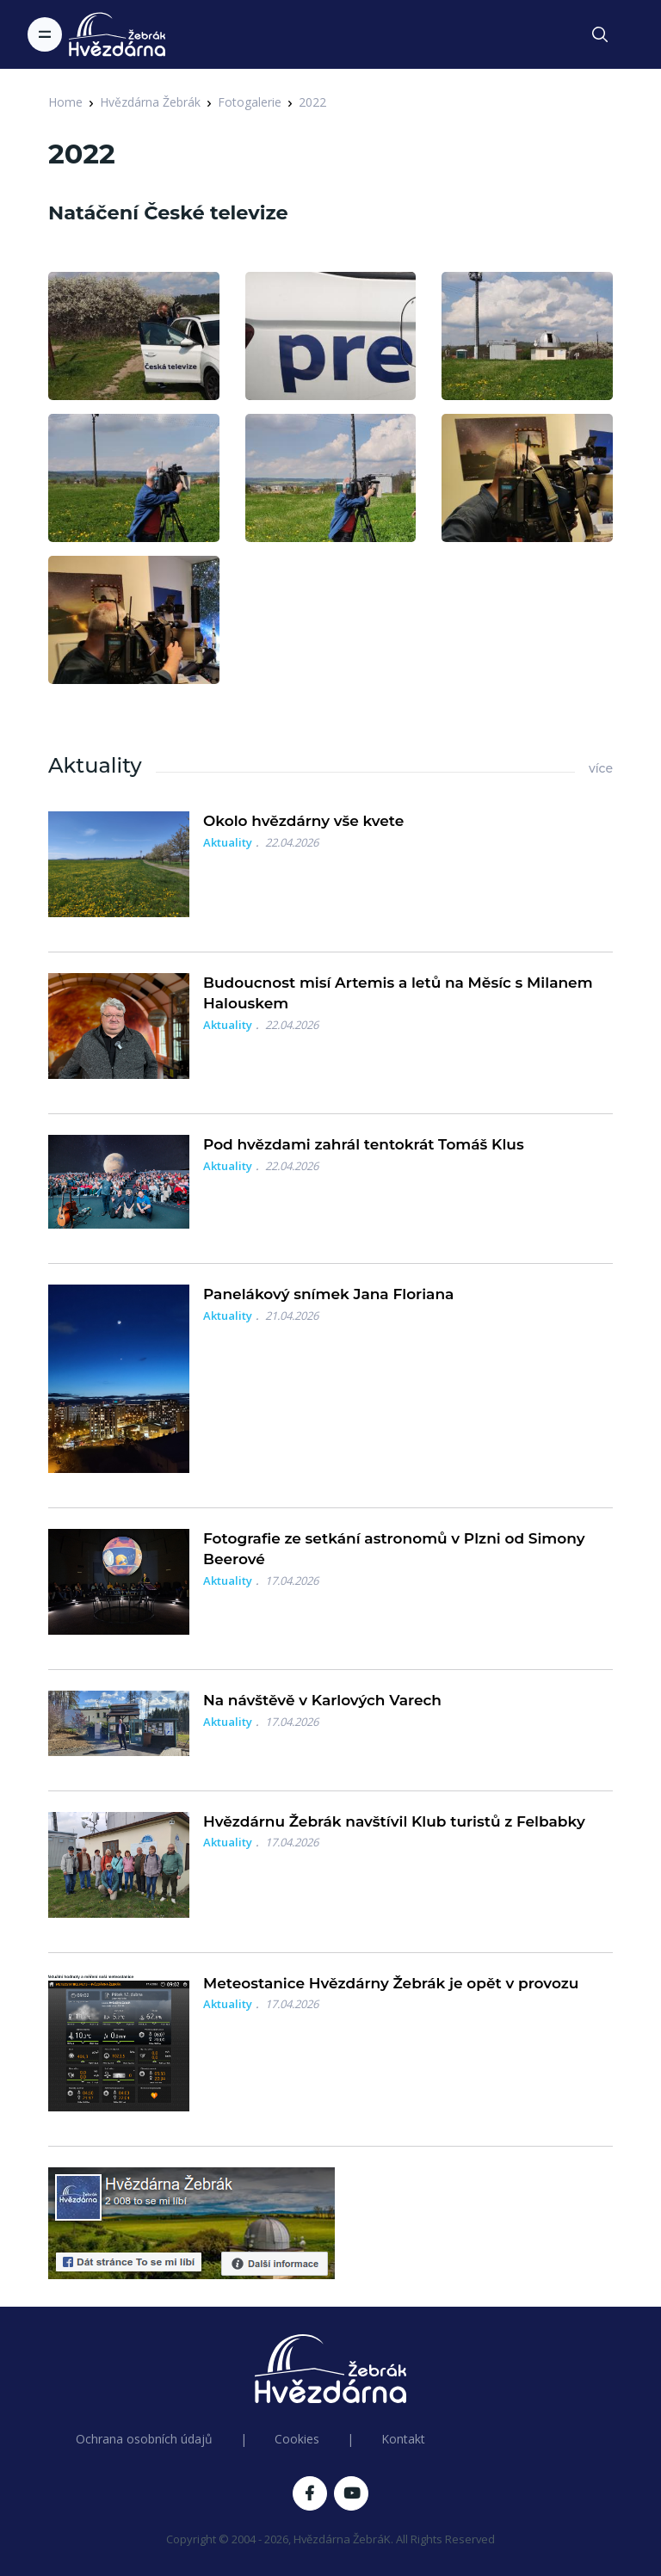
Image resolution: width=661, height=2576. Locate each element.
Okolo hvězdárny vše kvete (303, 820)
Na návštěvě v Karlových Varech (322, 1700)
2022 (312, 102)
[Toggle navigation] (45, 34)
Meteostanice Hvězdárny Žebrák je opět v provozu (390, 1983)
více (601, 768)
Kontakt (403, 2439)
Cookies (297, 2439)
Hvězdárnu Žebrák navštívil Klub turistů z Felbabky (394, 1821)
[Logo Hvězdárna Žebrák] (117, 34)
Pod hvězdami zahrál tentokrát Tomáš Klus (363, 1144)
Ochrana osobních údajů (144, 2439)
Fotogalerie (249, 102)
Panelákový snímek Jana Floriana (328, 1294)
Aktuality (227, 842)
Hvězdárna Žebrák (150, 102)
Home (65, 102)
